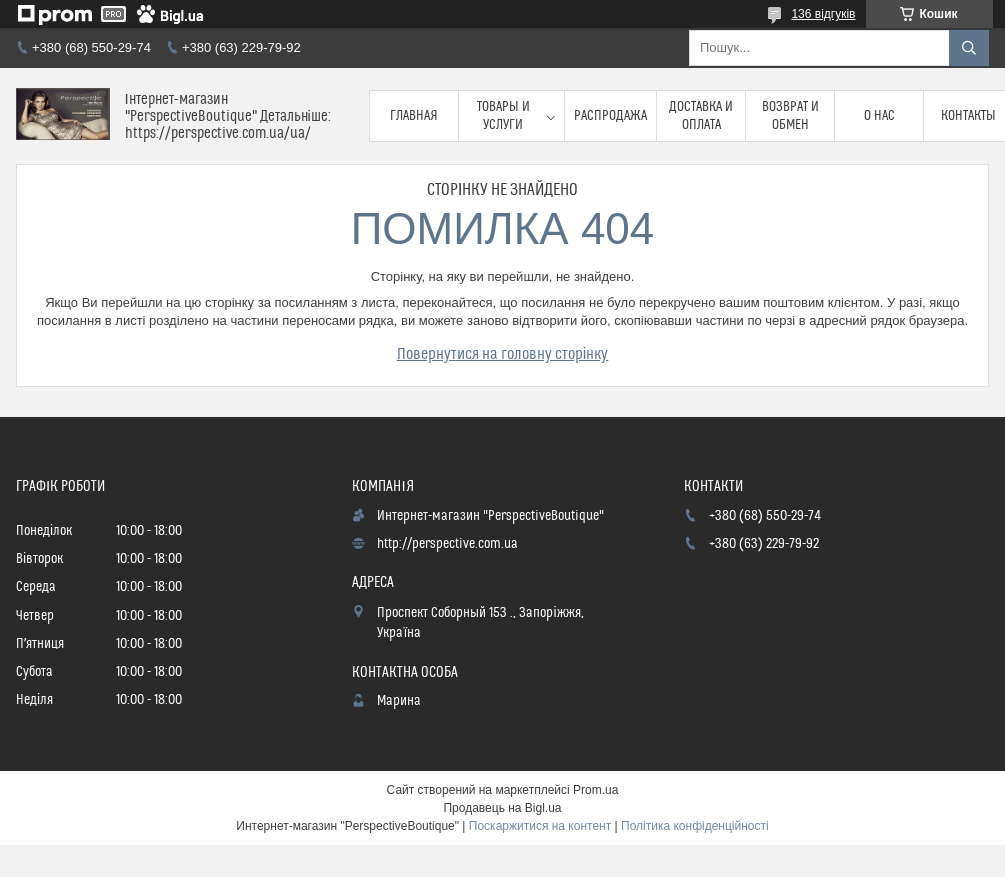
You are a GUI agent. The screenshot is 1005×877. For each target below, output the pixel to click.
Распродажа (610, 116)
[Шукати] (969, 48)
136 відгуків (823, 14)
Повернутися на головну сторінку (503, 354)
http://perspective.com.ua (447, 544)
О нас (879, 116)
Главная (414, 116)
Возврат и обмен (790, 116)
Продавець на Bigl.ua (502, 808)
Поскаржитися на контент (540, 826)
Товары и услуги (503, 116)
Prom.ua (595, 790)
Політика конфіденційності (695, 826)
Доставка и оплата (701, 116)
